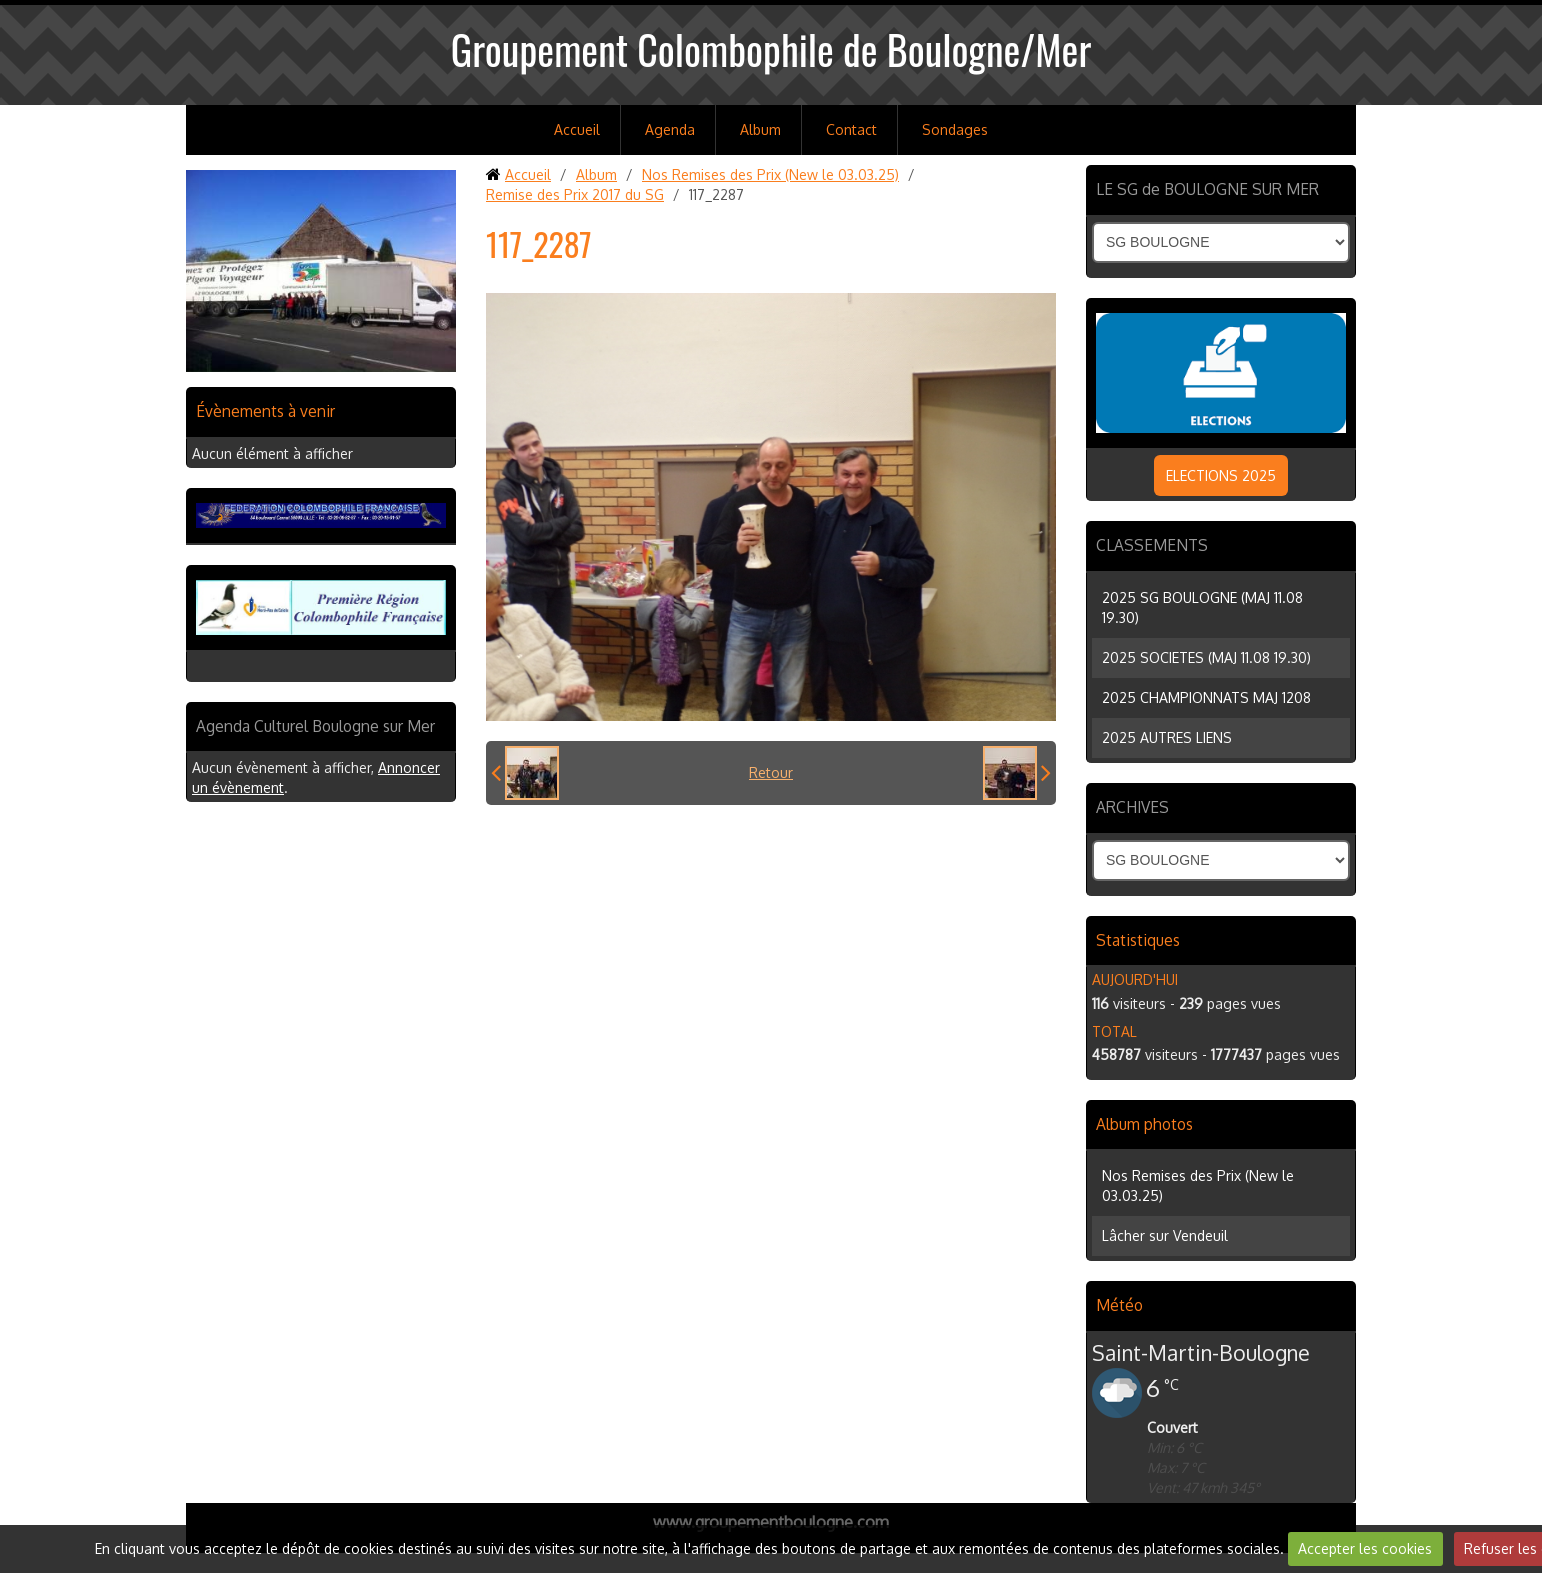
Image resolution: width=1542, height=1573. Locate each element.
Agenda (670, 129)
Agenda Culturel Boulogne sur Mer (315, 726)
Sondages (955, 129)
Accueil (577, 129)
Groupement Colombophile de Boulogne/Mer (771, 49)
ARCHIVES (1132, 807)
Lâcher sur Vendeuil (1165, 1235)
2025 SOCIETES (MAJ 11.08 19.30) (1206, 657)
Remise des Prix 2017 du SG (575, 194)
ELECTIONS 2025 (1221, 475)
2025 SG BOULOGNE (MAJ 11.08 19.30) (1202, 607)
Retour (771, 772)
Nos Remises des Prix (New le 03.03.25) (770, 174)
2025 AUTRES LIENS (1167, 737)
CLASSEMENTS (1152, 545)
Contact (851, 129)
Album (760, 129)
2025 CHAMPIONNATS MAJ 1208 (1206, 697)
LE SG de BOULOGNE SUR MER (1207, 189)
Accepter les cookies (1365, 1548)
